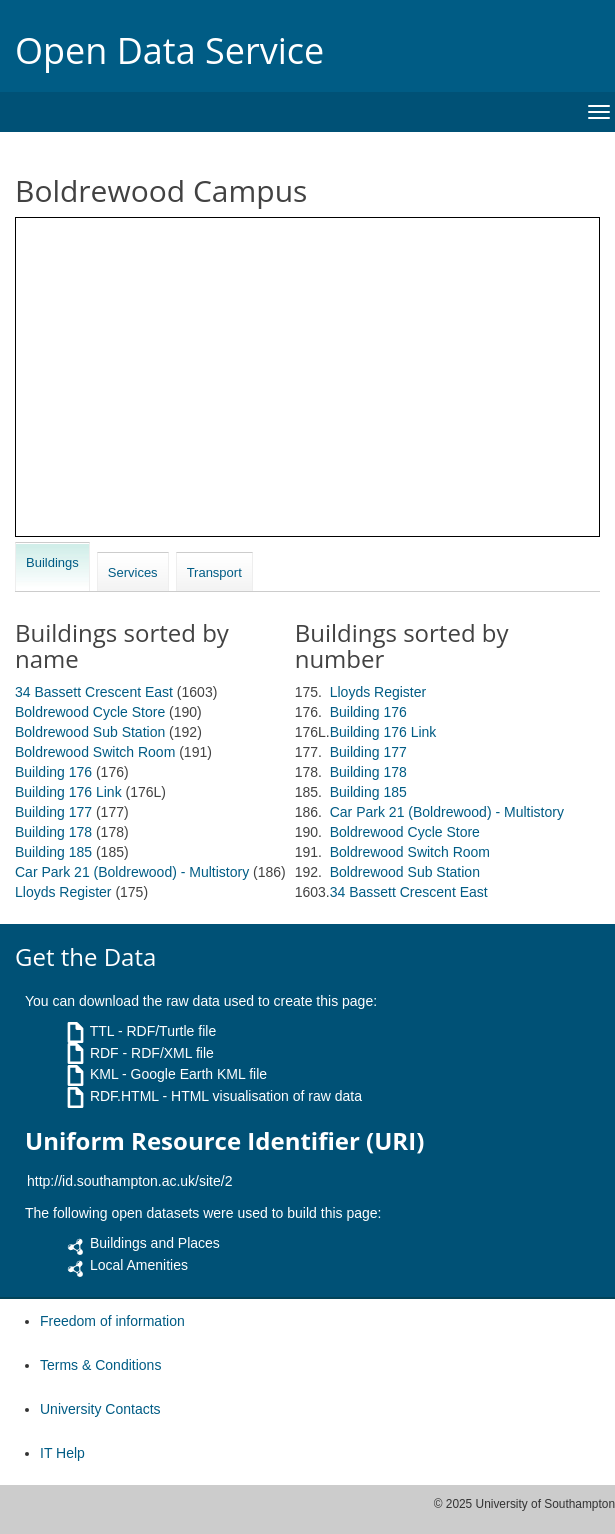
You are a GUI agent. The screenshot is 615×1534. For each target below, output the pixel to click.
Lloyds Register (63, 892)
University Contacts (100, 1409)
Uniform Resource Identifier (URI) (224, 1141)
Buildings (52, 562)
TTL (102, 1031)
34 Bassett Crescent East (94, 692)
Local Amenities (139, 1265)
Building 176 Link (68, 792)
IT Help (62, 1453)
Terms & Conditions (100, 1365)
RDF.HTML (124, 1096)
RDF (104, 1053)
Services (133, 572)
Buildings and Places (155, 1243)
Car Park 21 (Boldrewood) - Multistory (132, 872)
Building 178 (53, 832)
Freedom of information (112, 1321)
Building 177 (53, 812)
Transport (214, 572)
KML (104, 1074)
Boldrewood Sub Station (90, 732)
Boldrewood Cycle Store (90, 712)
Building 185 (53, 852)
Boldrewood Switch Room (95, 752)
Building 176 (53, 772)
